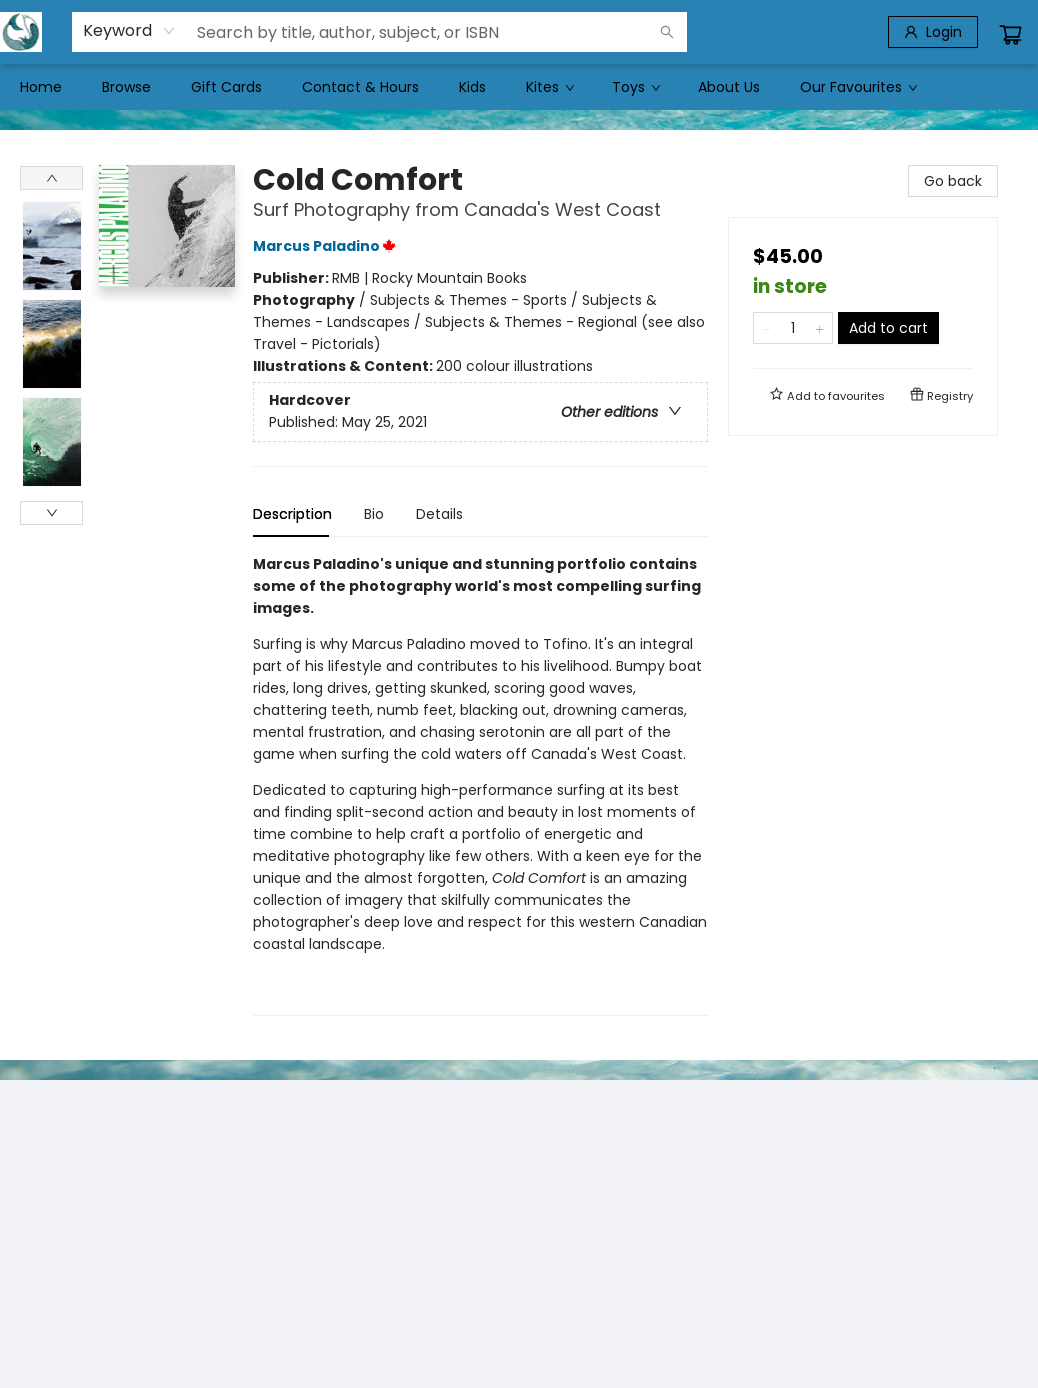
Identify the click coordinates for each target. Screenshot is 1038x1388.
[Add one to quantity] (819, 328)
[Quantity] (793, 328)
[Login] (933, 32)
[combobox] (129, 31)
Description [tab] (292, 514)
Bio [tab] (374, 514)
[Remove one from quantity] (766, 328)
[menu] (519, 87)
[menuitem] (41, 87)
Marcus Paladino (327, 246)
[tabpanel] (480, 784)
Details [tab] (439, 514)
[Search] (667, 32)
